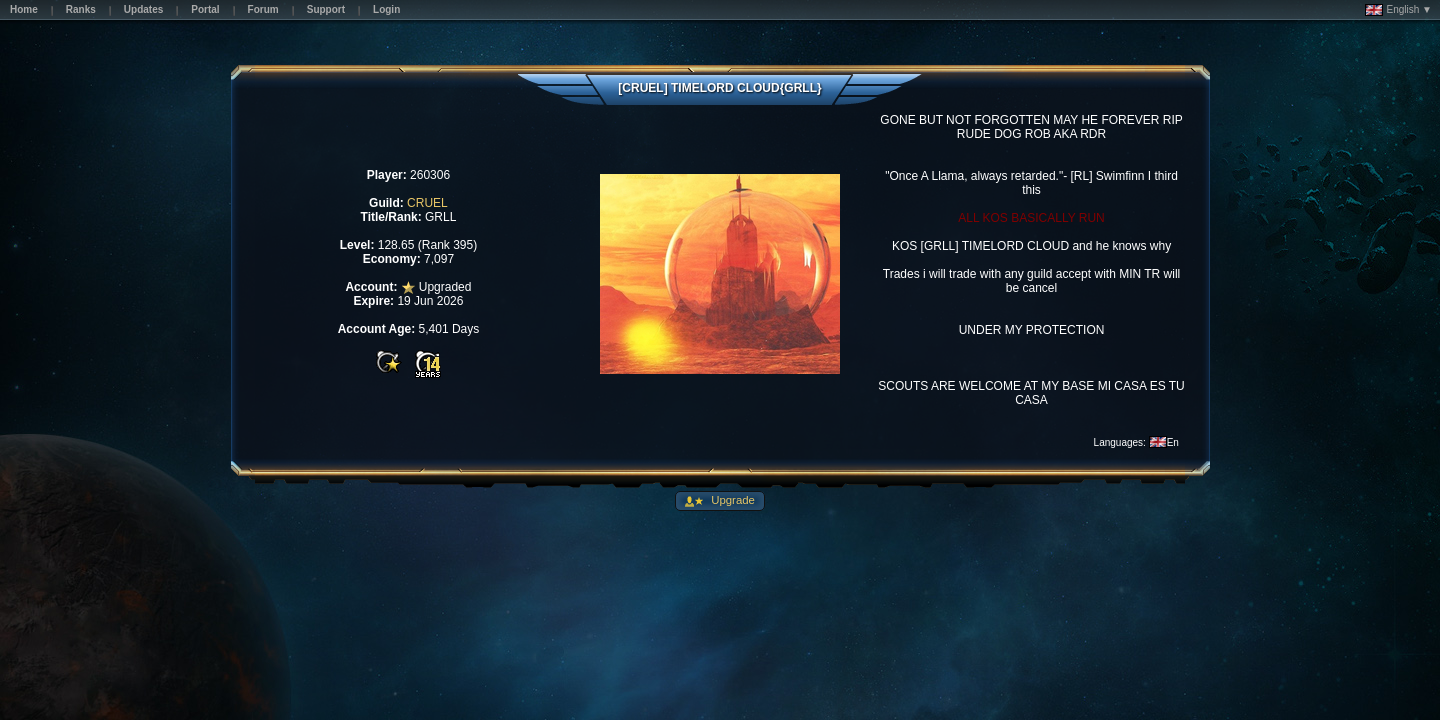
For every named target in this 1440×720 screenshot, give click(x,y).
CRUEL (427, 203)
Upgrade (731, 500)
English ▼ (1398, 10)
